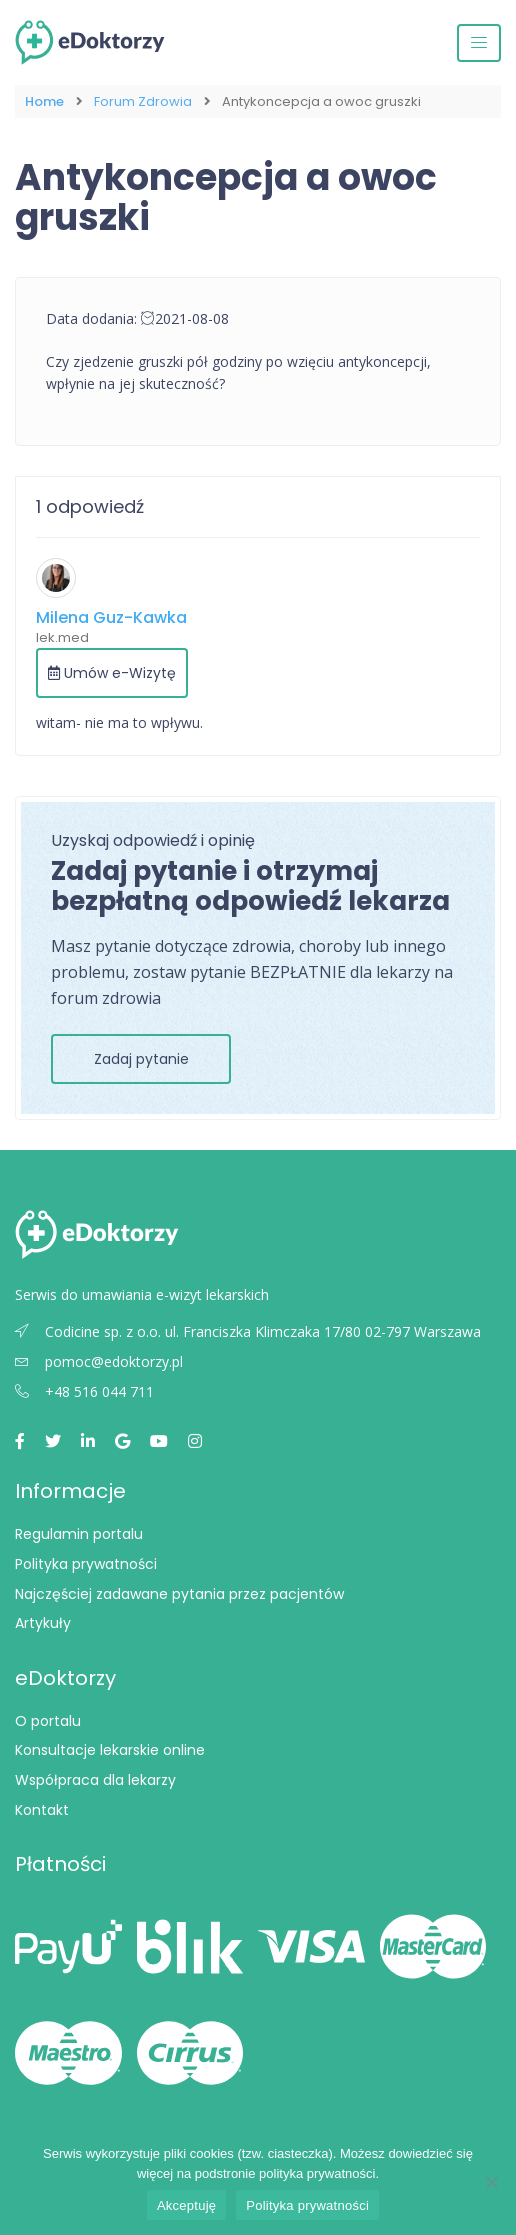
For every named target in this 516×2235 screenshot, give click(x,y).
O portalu (48, 1721)
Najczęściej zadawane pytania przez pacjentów (179, 1594)
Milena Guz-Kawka (111, 617)
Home (44, 101)
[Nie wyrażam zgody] (491, 2182)
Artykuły (43, 1623)
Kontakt (42, 1810)
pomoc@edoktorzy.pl (99, 1361)
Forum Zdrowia (143, 101)
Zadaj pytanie (141, 1059)
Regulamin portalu (79, 1534)
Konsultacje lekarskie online (110, 1750)
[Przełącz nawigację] (479, 43)
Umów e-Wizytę (112, 673)
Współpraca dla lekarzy (95, 1780)
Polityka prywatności (86, 1564)
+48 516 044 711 (84, 1391)
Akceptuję (186, 2205)
